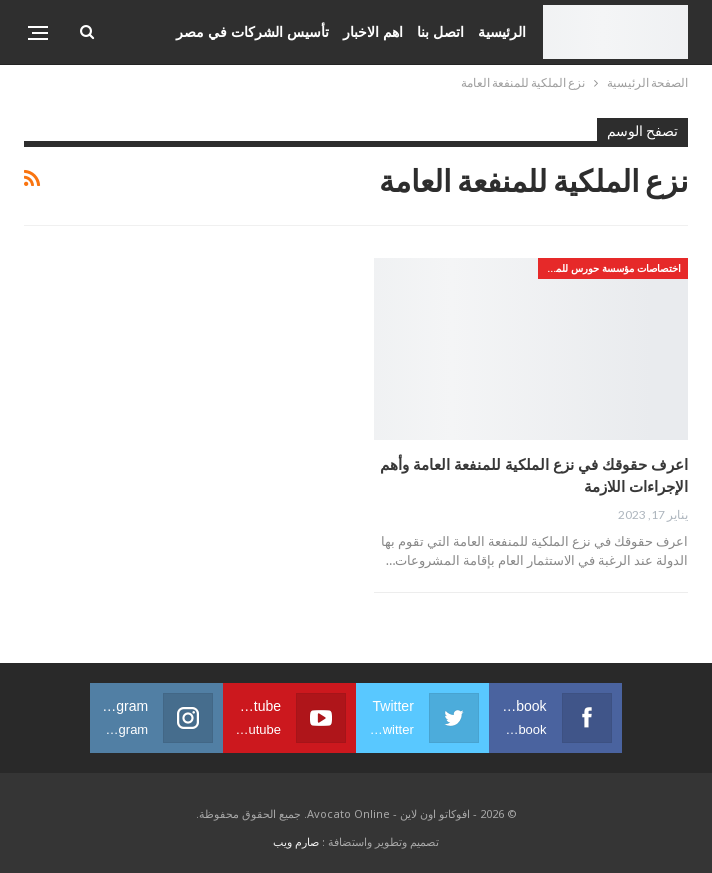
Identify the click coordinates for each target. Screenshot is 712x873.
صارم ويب (296, 841)
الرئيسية (502, 31)
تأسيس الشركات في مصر (252, 31)
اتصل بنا (440, 31)
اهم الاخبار (373, 31)
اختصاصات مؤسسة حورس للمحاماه (609, 268)
